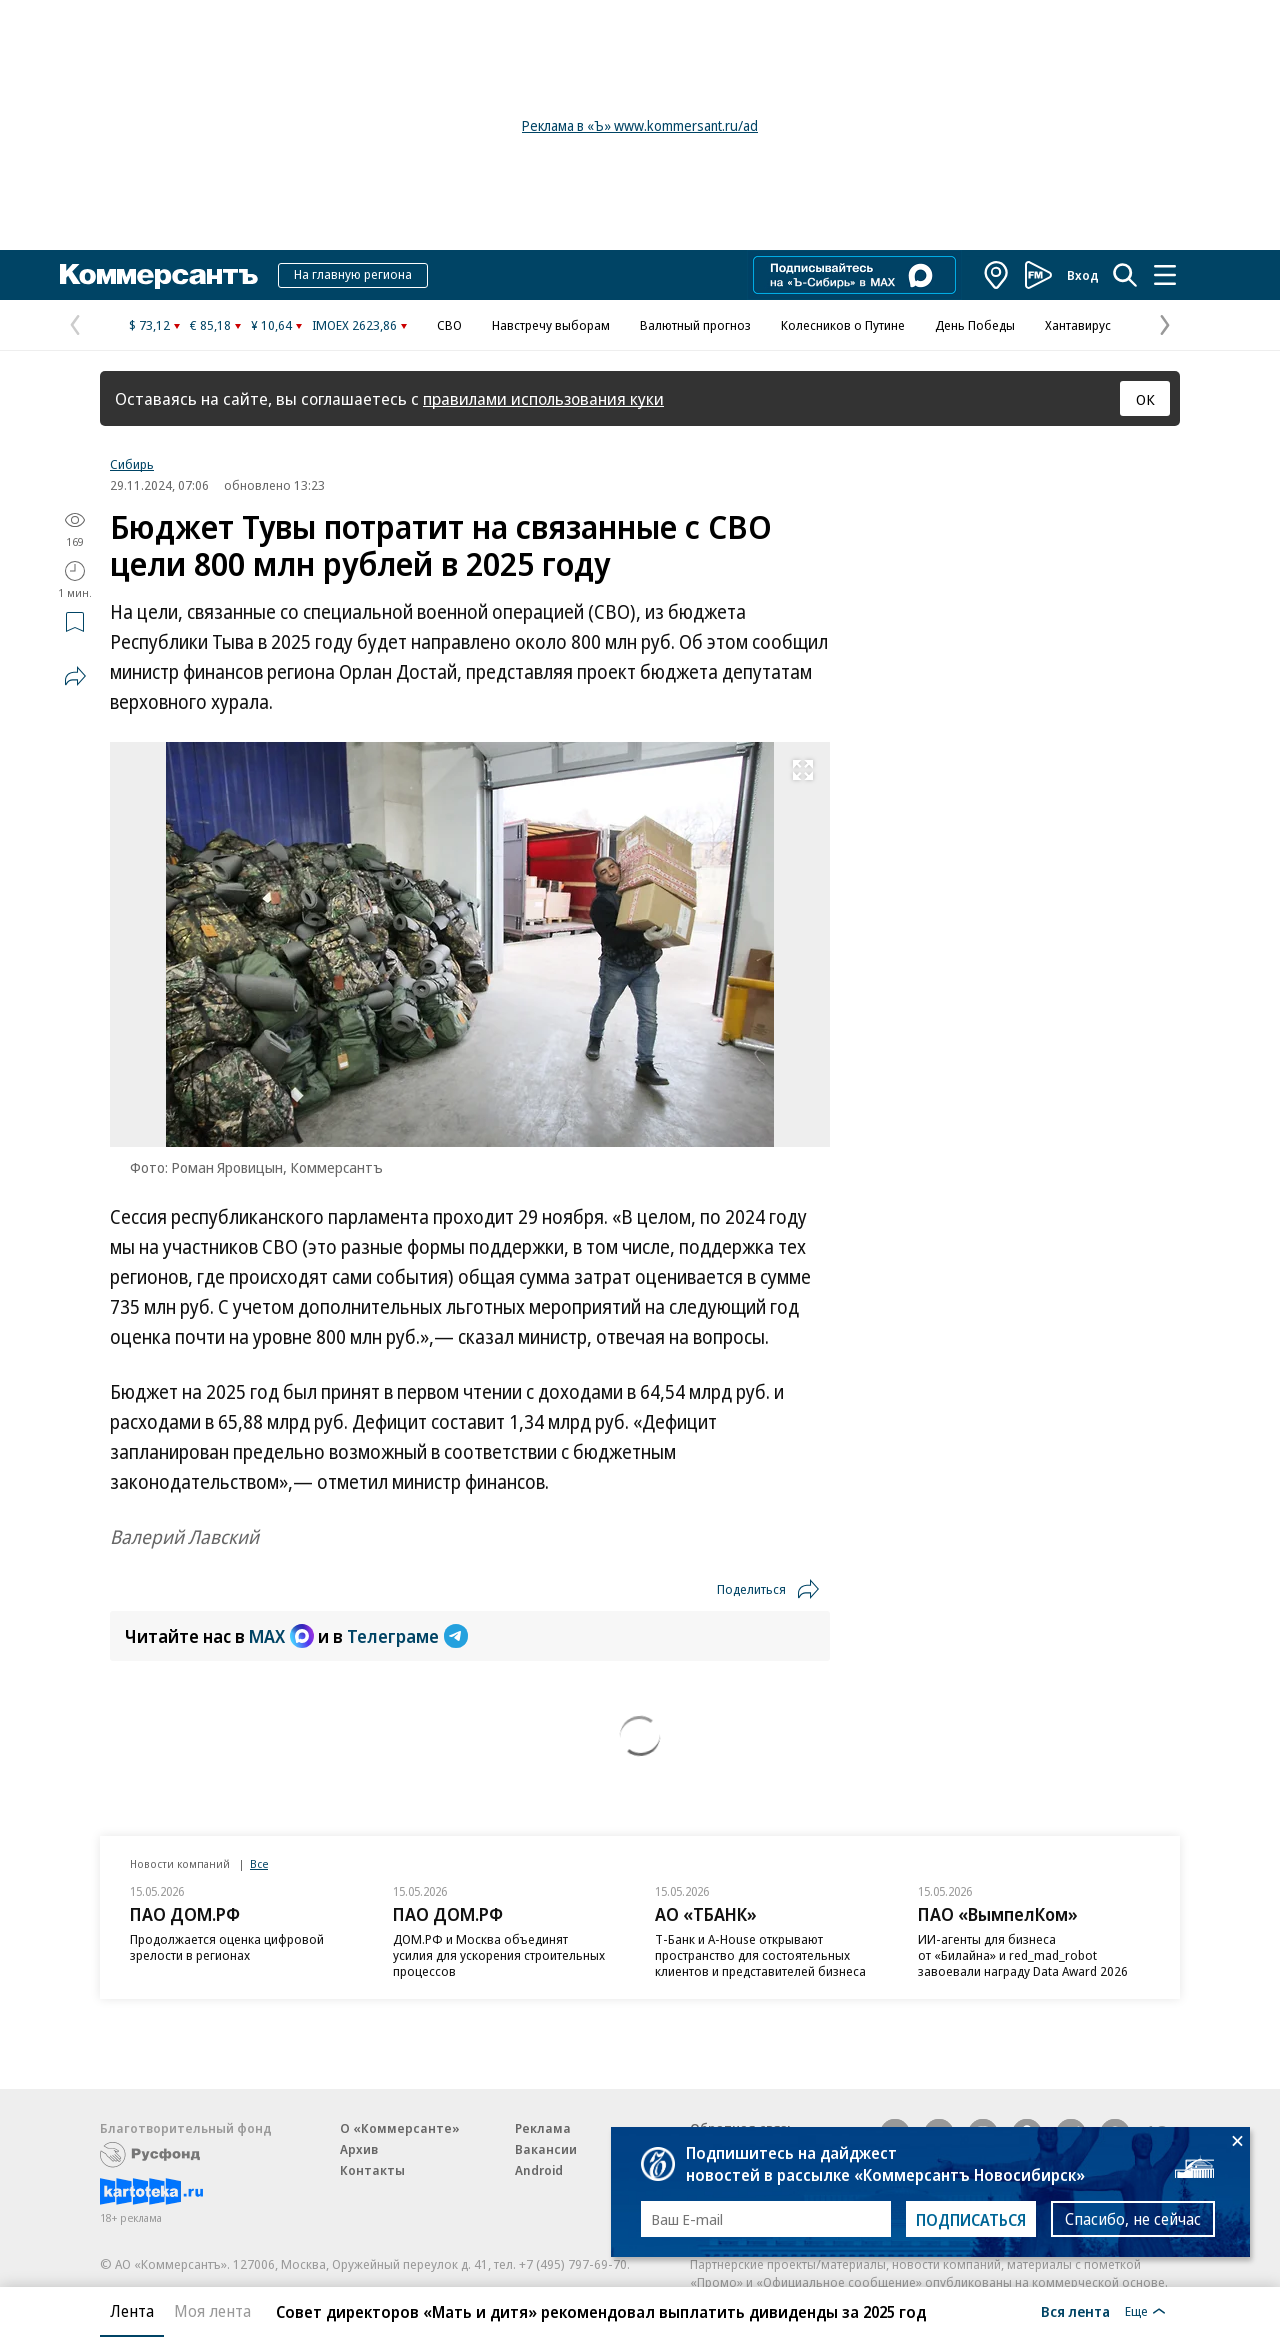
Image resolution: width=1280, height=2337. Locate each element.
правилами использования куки (543, 398)
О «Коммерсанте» (400, 2128)
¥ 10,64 (271, 325)
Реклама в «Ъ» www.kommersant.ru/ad (640, 125)
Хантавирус (1078, 325)
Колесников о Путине (843, 325)
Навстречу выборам (551, 325)
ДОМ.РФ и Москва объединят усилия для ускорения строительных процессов (499, 1955)
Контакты (372, 2170)
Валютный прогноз (695, 325)
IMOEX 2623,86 (354, 325)
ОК (1145, 399)
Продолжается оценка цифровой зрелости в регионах (227, 1947)
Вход (1083, 275)
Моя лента (212, 2311)
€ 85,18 (210, 325)
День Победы (975, 325)
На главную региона (353, 274)
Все (259, 1863)
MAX (281, 1636)
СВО (449, 325)
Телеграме (407, 1636)
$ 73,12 (149, 325)
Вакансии (546, 2149)
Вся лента (1075, 2311)
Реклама (543, 2128)
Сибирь (132, 464)
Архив (359, 2149)
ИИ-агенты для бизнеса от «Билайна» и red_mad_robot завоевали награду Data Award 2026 (1023, 1955)
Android (539, 2170)
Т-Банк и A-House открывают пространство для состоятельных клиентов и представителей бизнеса (760, 1955)
